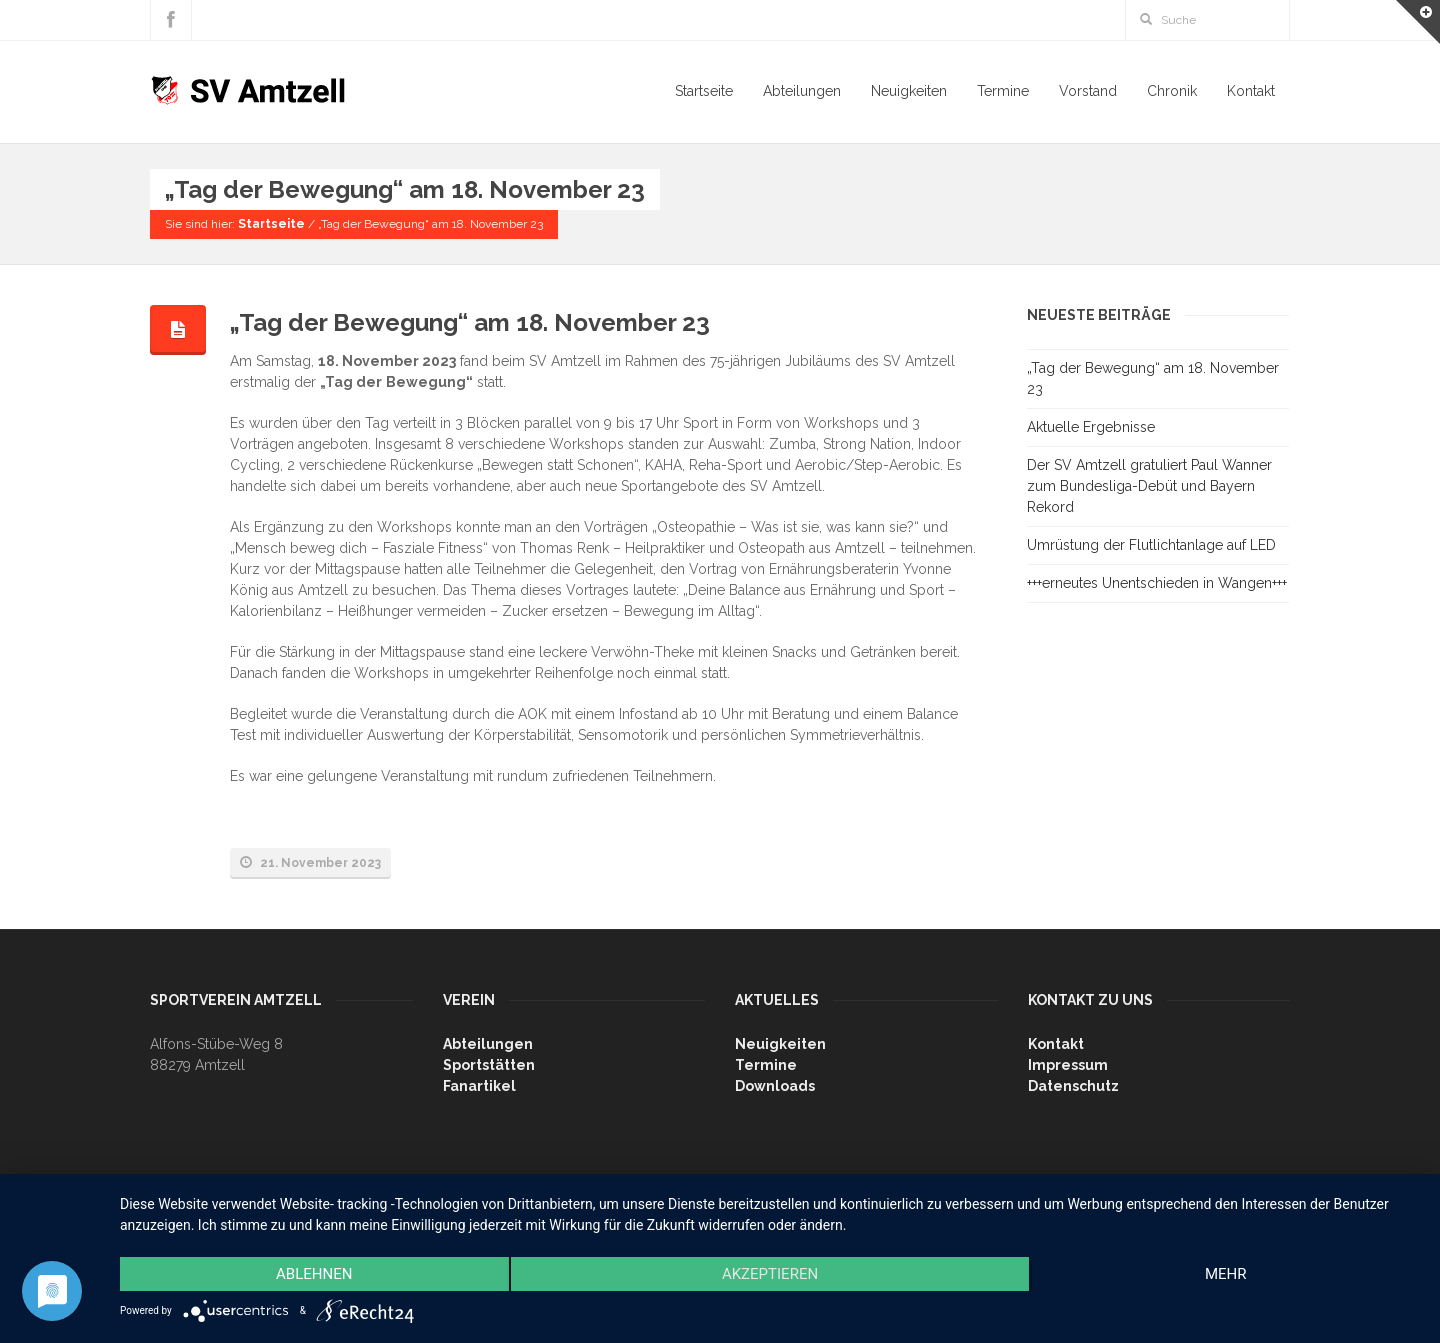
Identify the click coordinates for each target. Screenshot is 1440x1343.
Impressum (1068, 1065)
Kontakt (1251, 91)
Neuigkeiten (909, 91)
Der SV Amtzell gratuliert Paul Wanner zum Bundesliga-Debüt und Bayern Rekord (1149, 486)
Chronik (1172, 91)
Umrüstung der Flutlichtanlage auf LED (1151, 545)
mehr (1226, 1274)
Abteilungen (802, 91)
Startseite (704, 91)
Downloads (775, 1086)
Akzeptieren (770, 1274)
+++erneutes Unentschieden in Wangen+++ (1157, 583)
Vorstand (1088, 91)
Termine (1003, 91)
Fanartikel (479, 1086)
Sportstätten (489, 1065)
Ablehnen (314, 1274)
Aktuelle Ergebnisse (1091, 427)
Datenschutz (1073, 1086)
